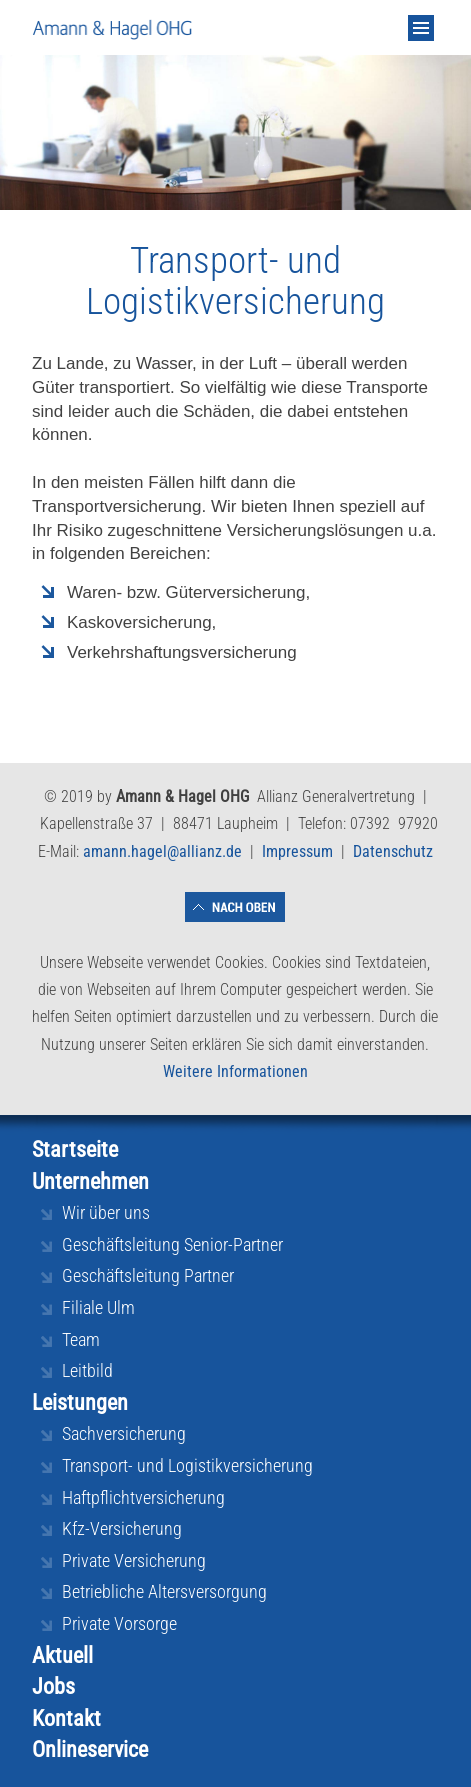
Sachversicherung (124, 1433)
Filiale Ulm (98, 1307)
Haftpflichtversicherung (143, 1497)
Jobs (53, 1686)
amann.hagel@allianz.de (162, 851)
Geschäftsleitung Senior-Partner (172, 1244)
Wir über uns (106, 1212)
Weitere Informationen (235, 1071)
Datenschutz (393, 851)
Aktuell (62, 1655)
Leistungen (80, 1402)
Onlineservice (90, 1749)
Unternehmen (90, 1181)
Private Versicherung (134, 1560)
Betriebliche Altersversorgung (164, 1591)
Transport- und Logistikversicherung (187, 1465)
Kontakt (66, 1718)
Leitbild (87, 1370)
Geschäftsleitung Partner (148, 1275)
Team (81, 1339)
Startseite (75, 1149)
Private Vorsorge (119, 1623)
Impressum (297, 851)
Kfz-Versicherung (122, 1528)
